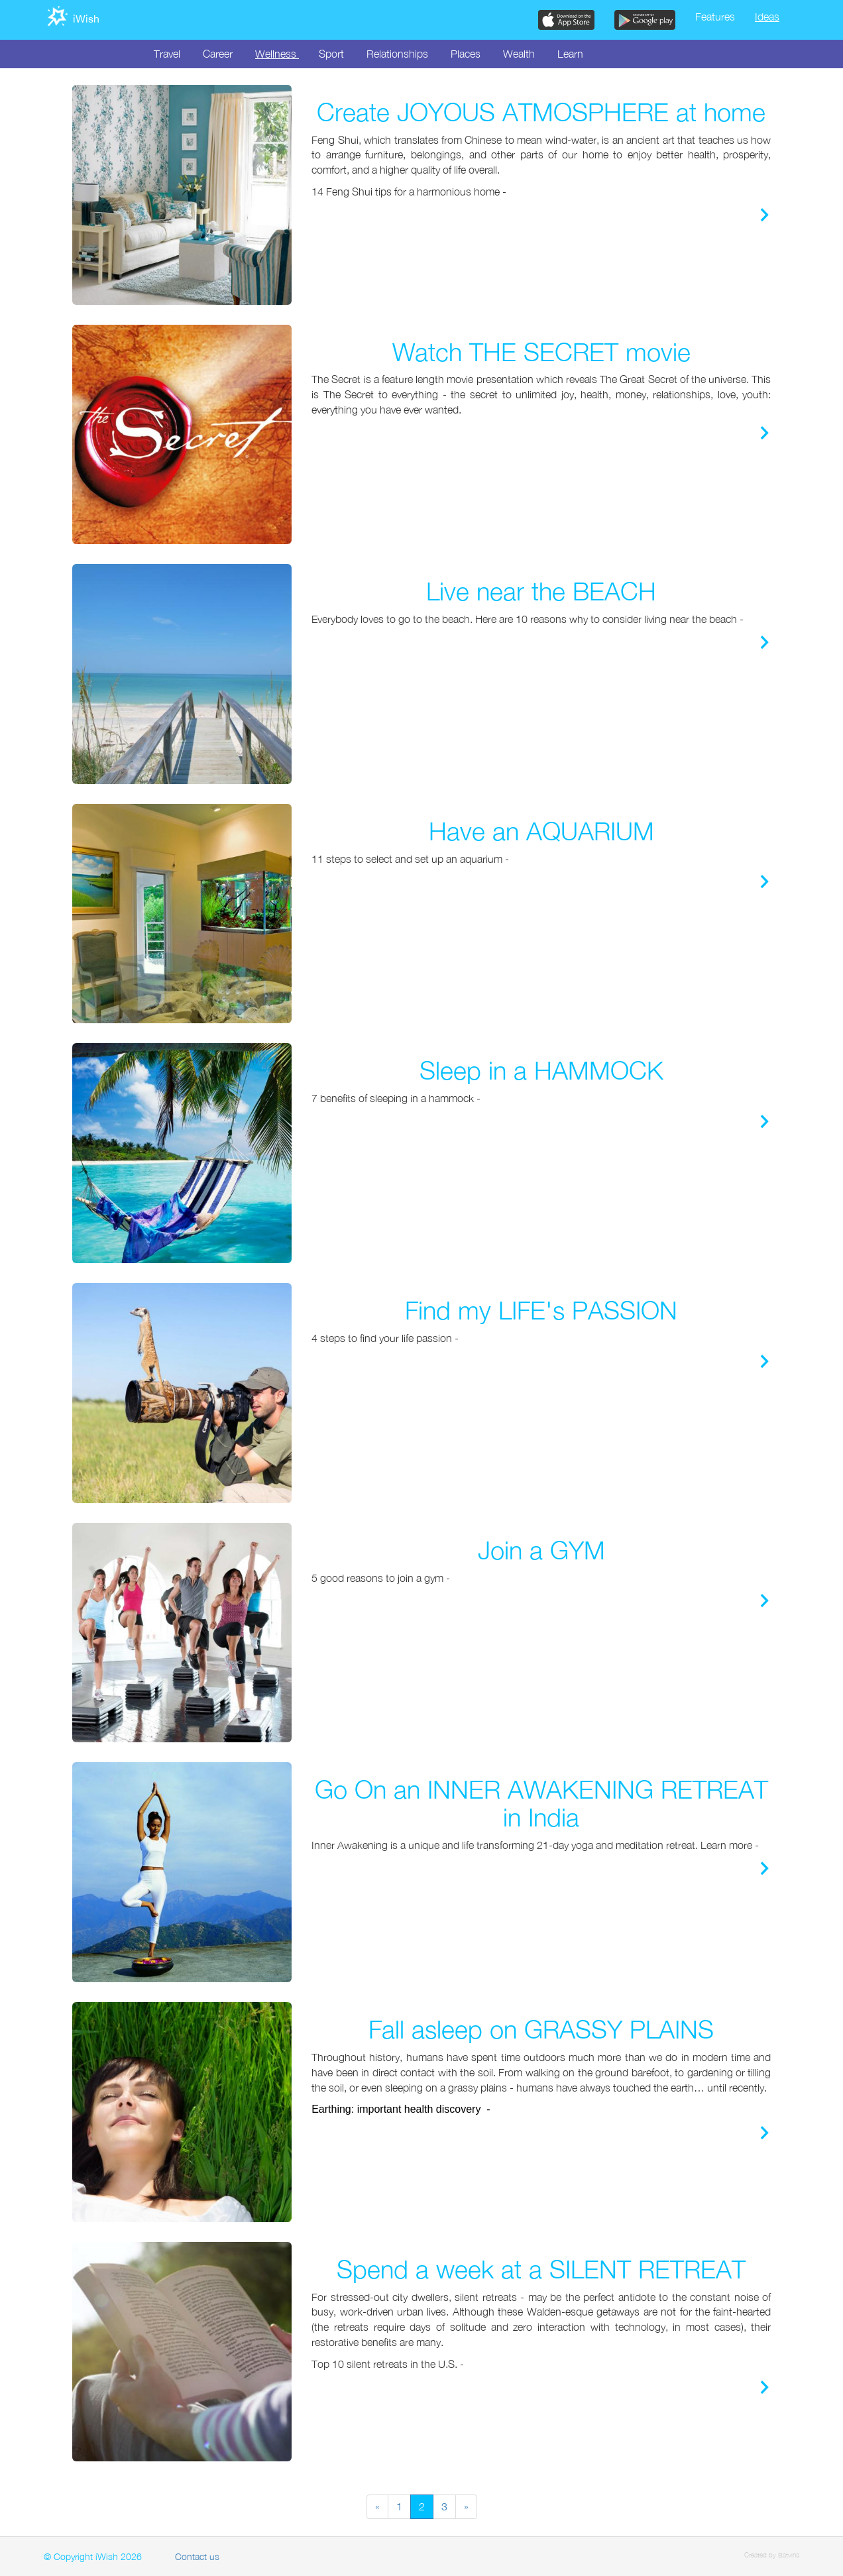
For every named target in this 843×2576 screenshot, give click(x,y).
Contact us (197, 2556)
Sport (331, 54)
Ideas (767, 17)
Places (465, 54)
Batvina (788, 2555)
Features (715, 17)
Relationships (397, 54)
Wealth (519, 54)
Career (218, 54)
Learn (570, 54)
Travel (167, 54)
